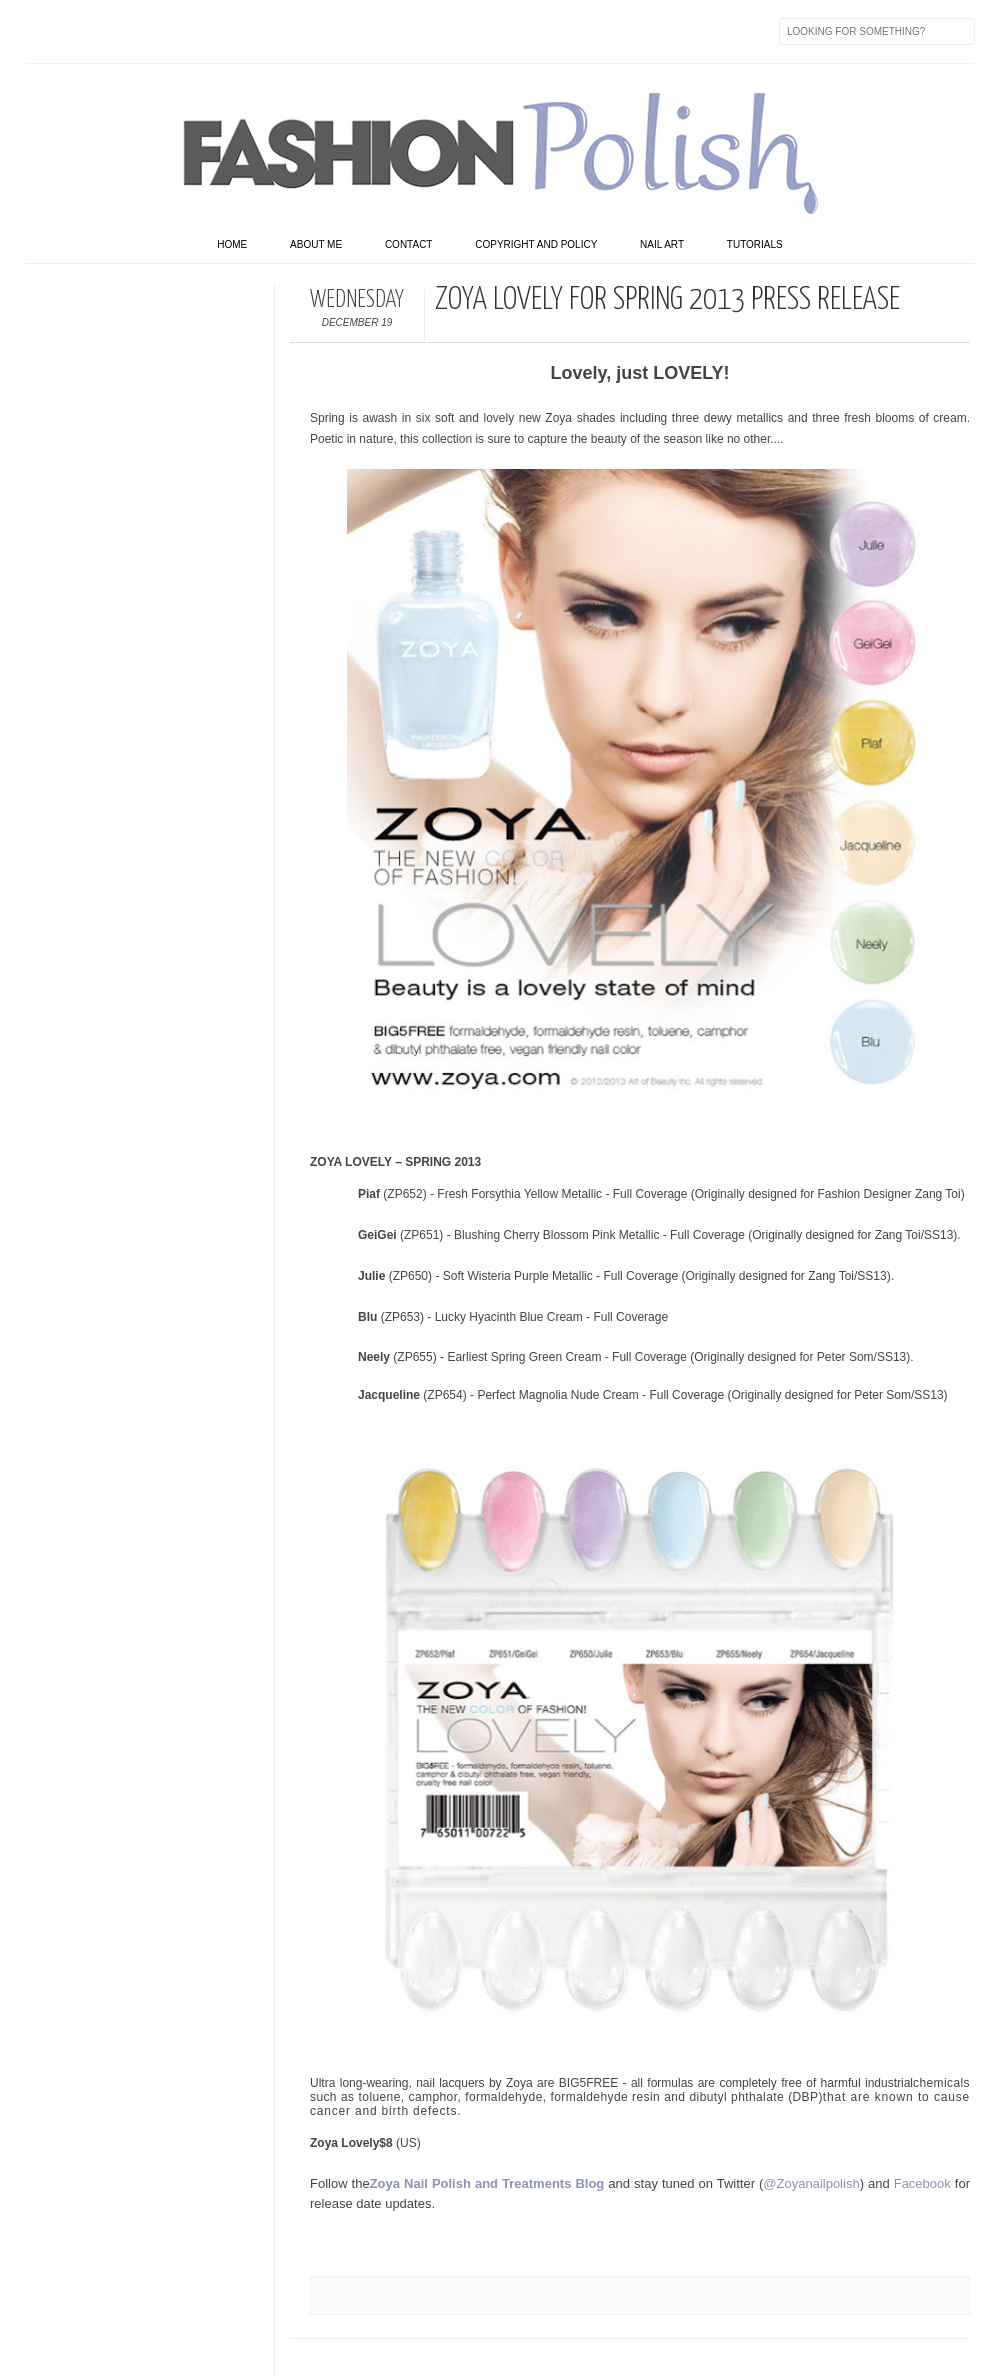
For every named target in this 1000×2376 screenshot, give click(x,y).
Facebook (41, 31)
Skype (335, 31)
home (232, 244)
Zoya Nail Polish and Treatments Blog (487, 2183)
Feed (377, 31)
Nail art (662, 244)
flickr (125, 31)
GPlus (251, 31)
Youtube (209, 31)
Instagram (167, 31)
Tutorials (755, 244)
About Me (316, 244)
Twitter (83, 31)
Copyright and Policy (536, 244)
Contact (409, 244)
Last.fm (293, 31)
